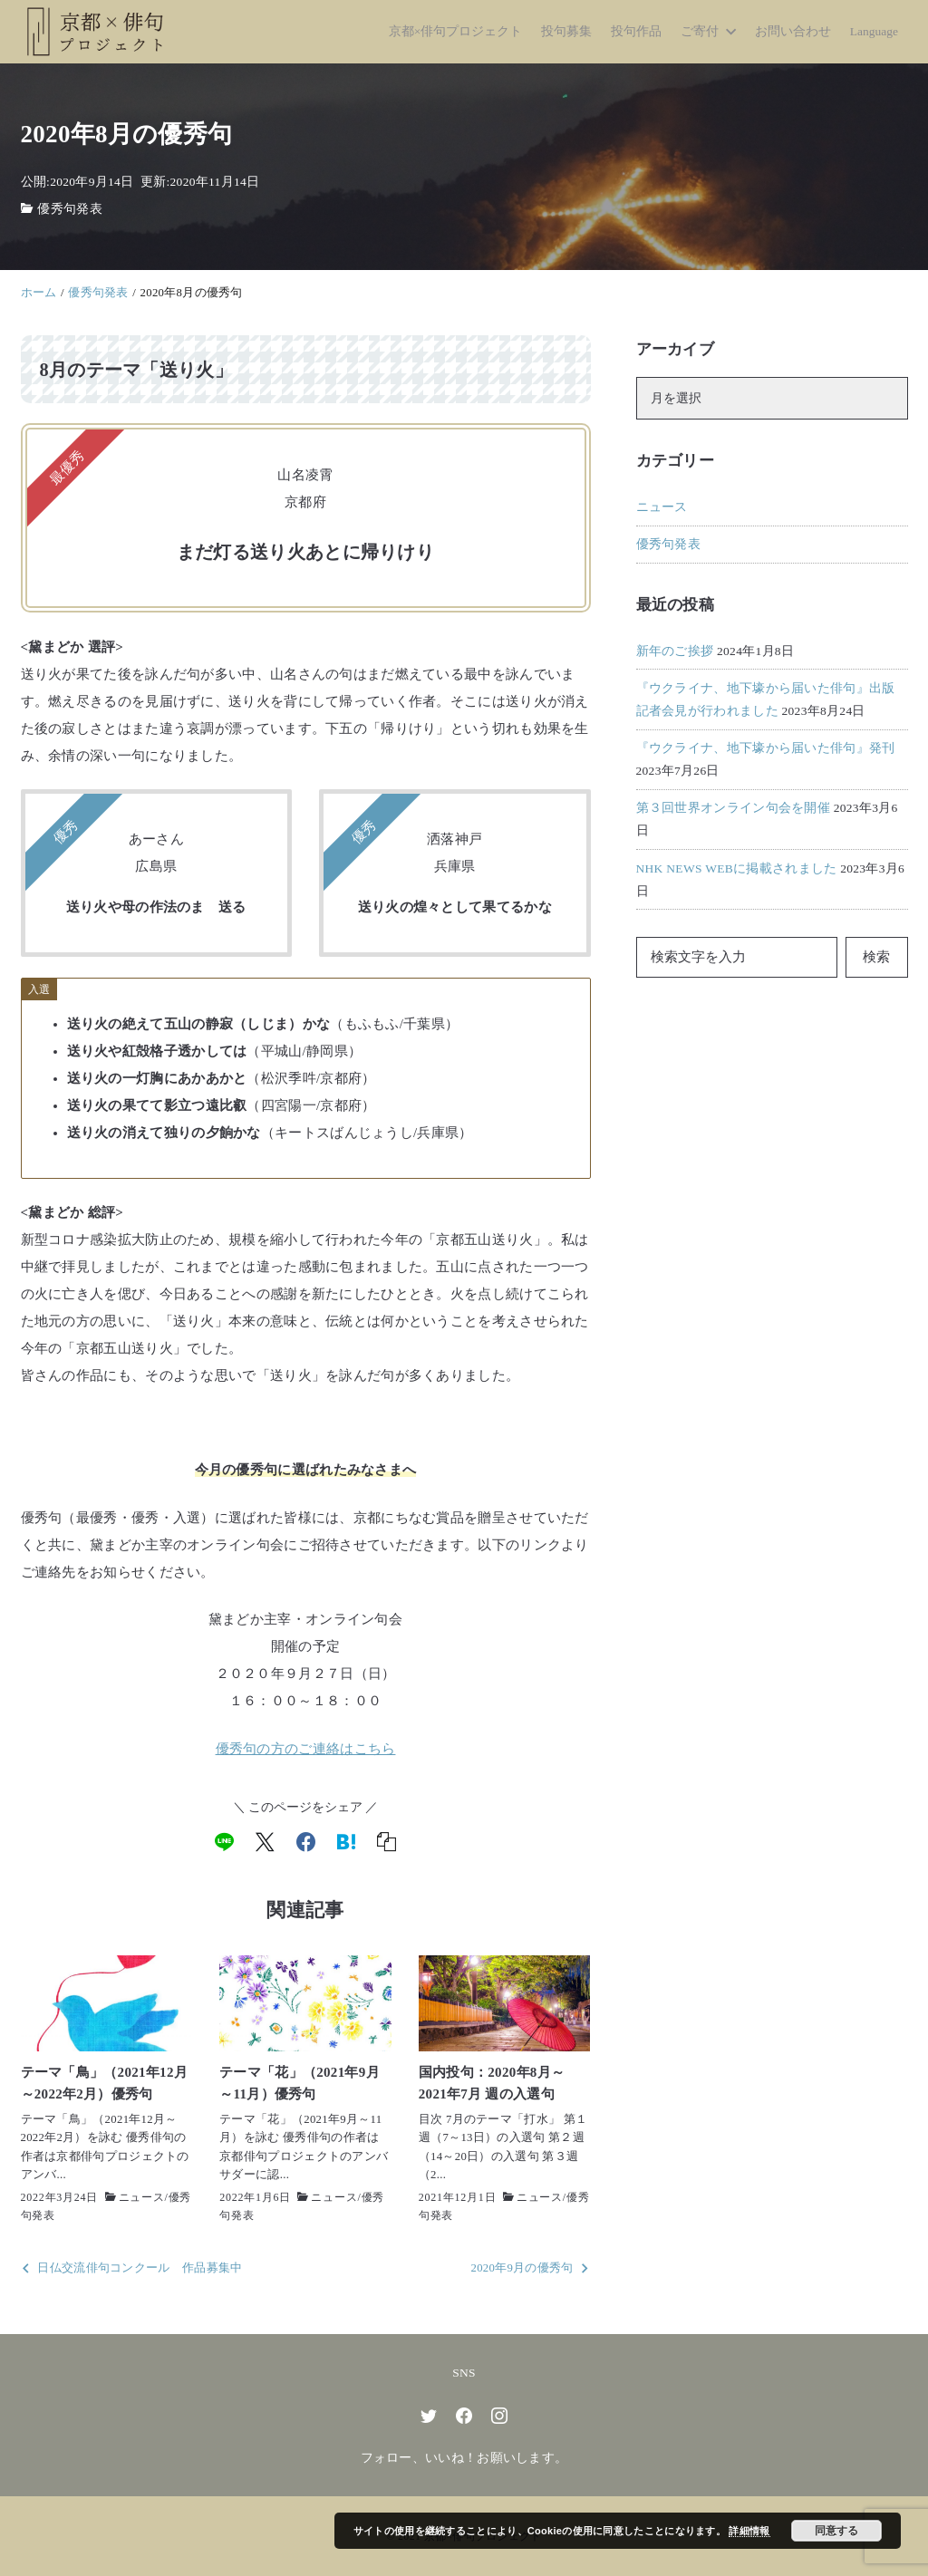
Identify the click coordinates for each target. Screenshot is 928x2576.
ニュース (142, 2197)
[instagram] (499, 2415)
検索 (876, 957)
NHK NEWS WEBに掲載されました (736, 868)
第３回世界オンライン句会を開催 (733, 808)
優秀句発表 (69, 209)
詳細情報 (749, 2530)
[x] (265, 1842)
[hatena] (346, 1842)
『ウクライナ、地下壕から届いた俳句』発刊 (765, 748)
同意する (836, 2530)
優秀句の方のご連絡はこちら (306, 1748)
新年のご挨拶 (675, 651)
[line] (224, 1842)
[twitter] (428, 2415)
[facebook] (305, 1842)
